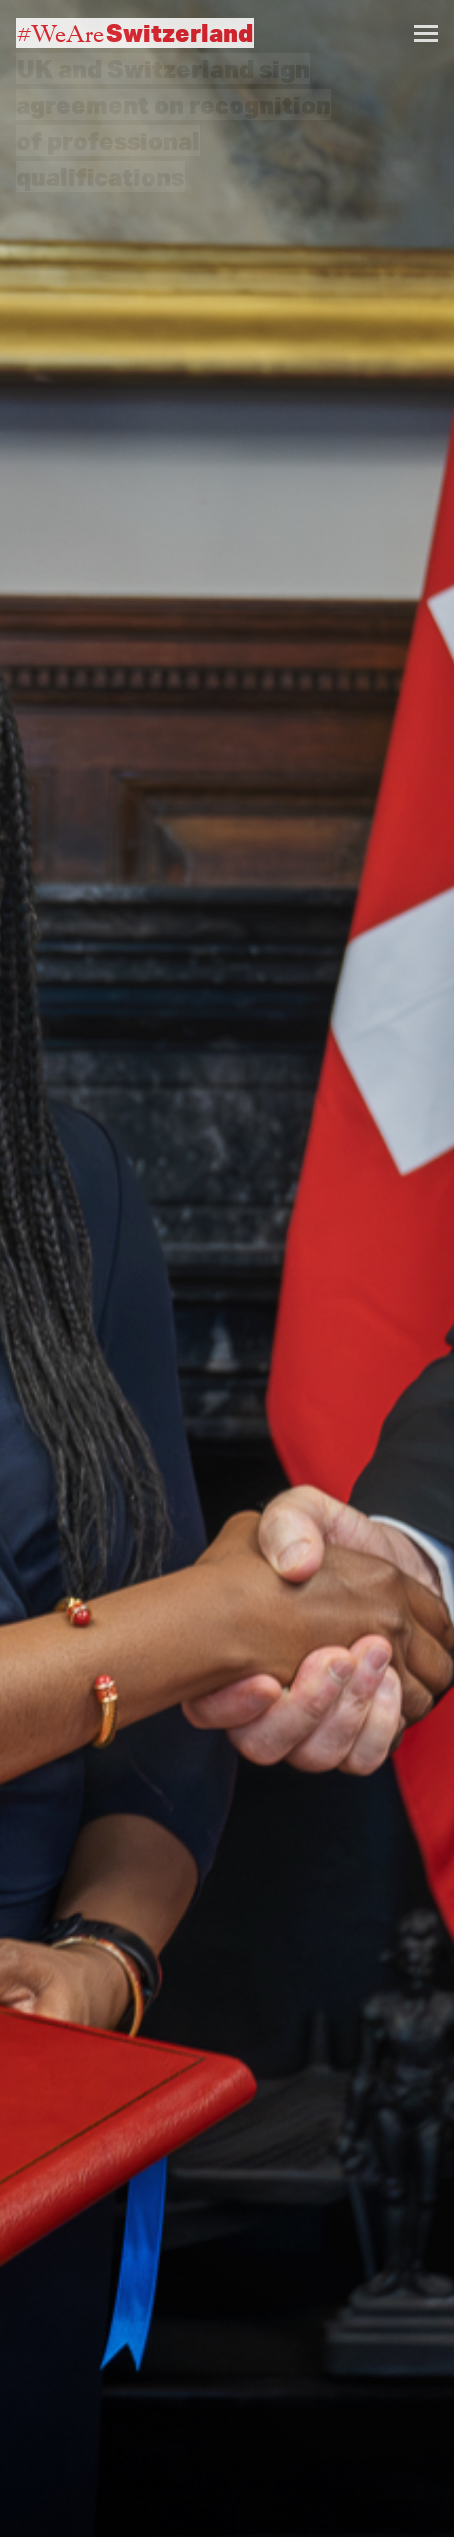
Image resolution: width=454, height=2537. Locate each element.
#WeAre (135, 33)
